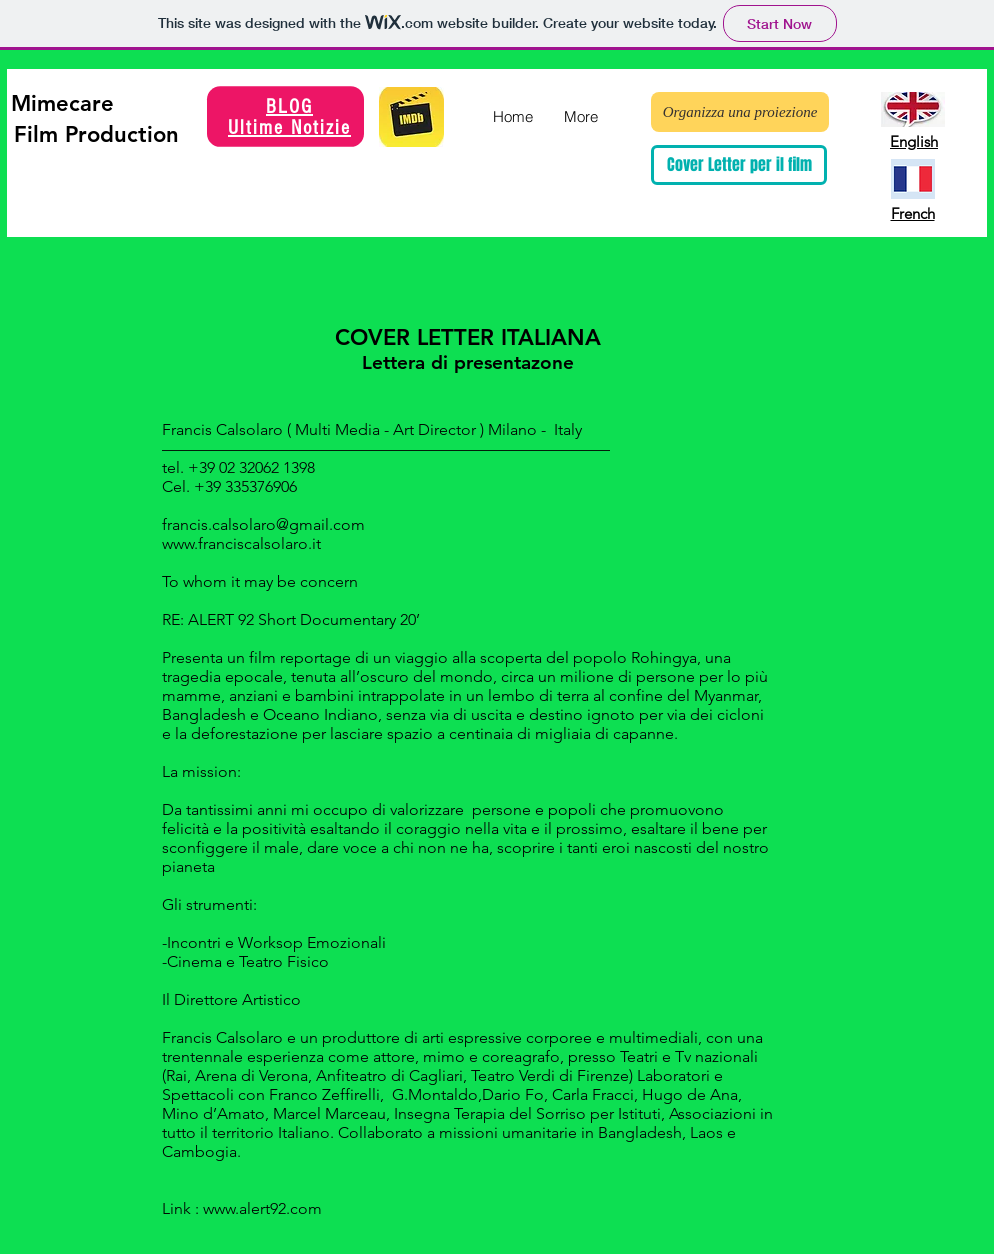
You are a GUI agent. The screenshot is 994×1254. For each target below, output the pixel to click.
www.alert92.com (262, 1208)
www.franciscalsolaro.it (241, 543)
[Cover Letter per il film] (739, 165)
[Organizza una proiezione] (740, 112)
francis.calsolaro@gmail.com (263, 524)
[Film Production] (96, 135)
